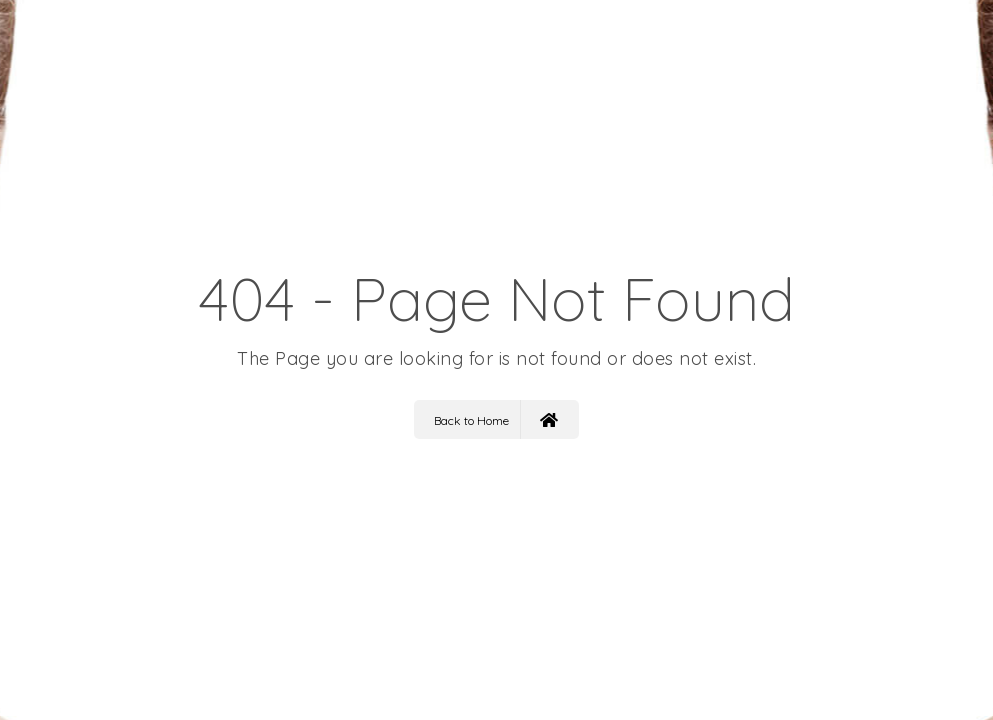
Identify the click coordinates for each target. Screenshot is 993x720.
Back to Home (496, 419)
